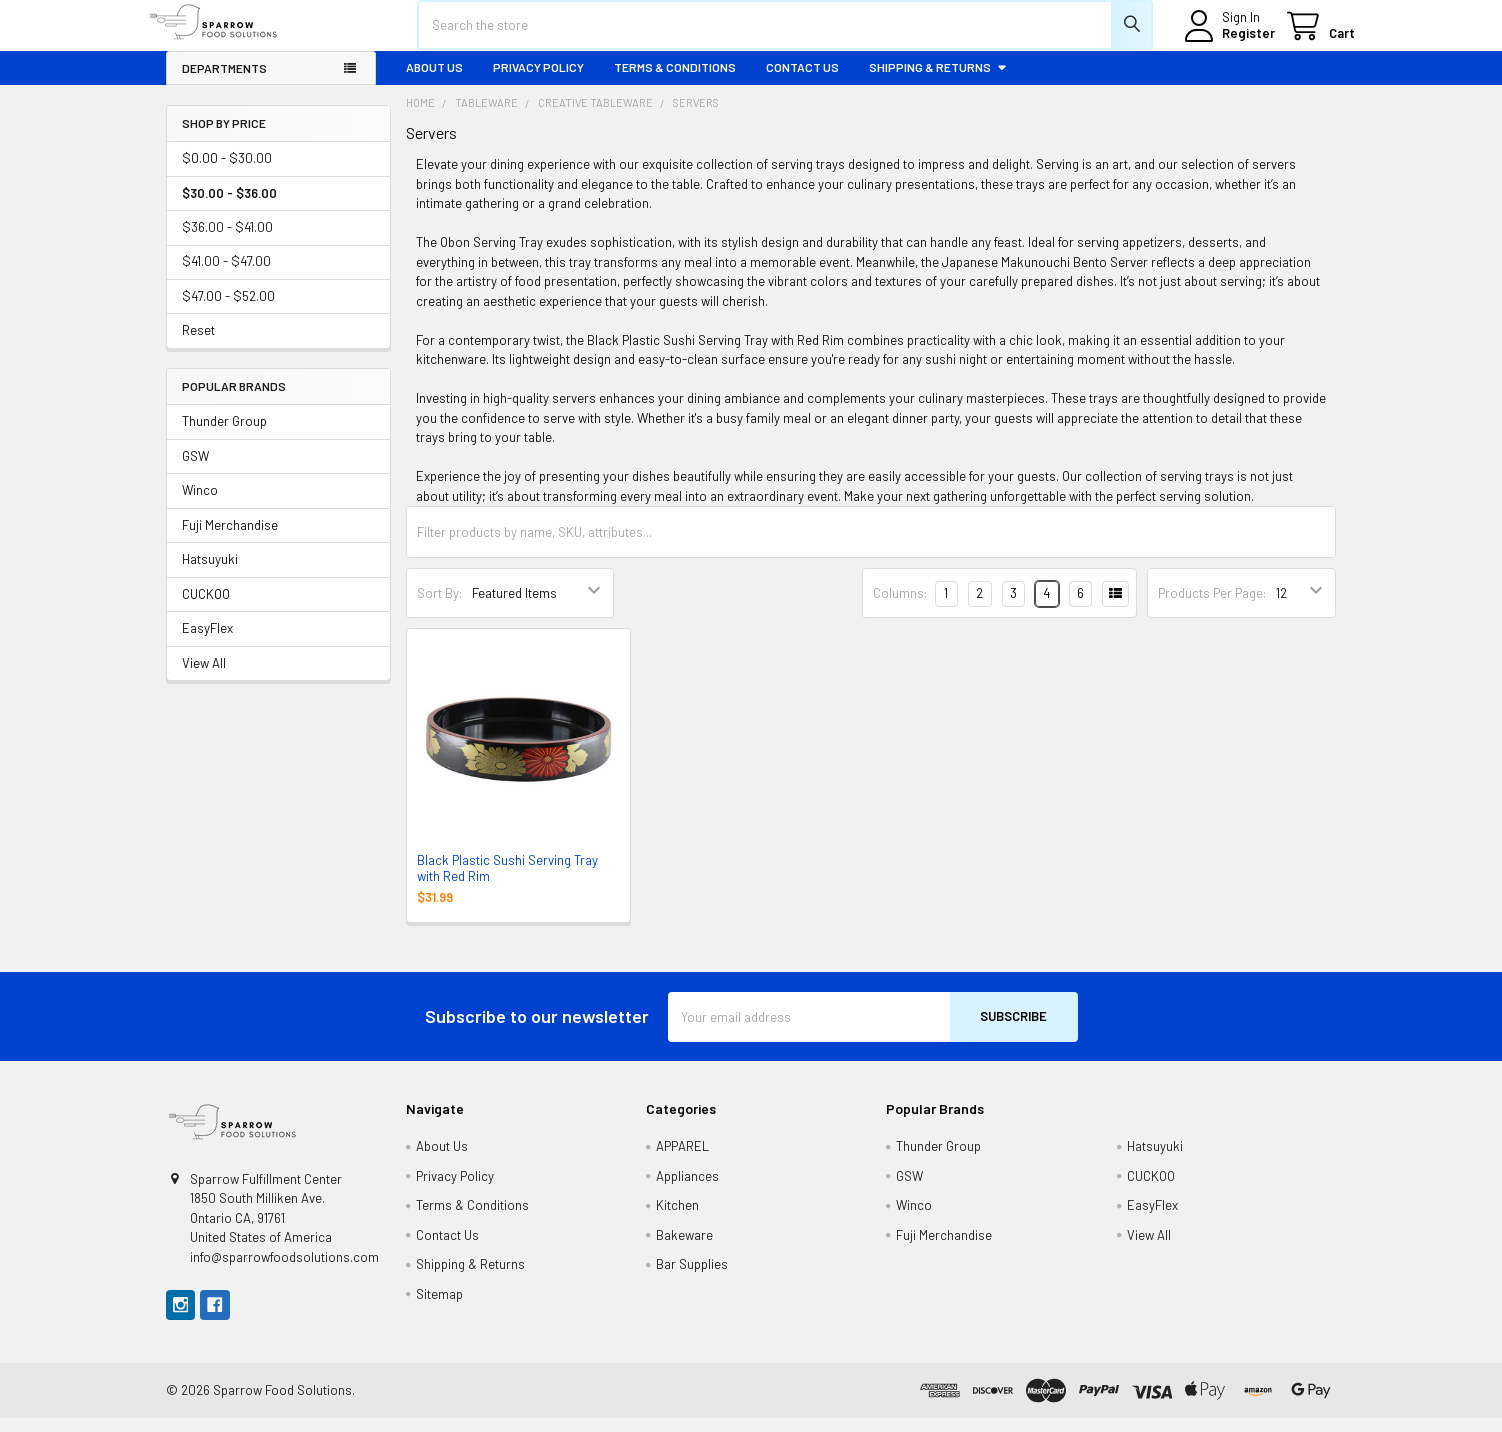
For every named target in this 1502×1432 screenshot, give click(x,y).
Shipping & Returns (938, 81)
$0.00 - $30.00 (227, 172)
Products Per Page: (1212, 607)
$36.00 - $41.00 (227, 241)
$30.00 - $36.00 (229, 207)
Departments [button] (224, 82)
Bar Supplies (692, 1278)
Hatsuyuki (210, 574)
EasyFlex (207, 643)
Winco (200, 505)
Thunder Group (224, 436)
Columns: (900, 607)
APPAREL (682, 1160)
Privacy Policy (538, 81)
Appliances (687, 1190)
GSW (195, 470)
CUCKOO (206, 608)
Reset (198, 345)
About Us (434, 81)
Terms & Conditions (675, 81)
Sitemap (439, 1308)
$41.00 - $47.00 (226, 276)
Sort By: (439, 607)
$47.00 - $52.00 (228, 310)
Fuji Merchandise (230, 539)
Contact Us (802, 81)
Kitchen (677, 1219)
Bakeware (684, 1249)
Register (1229, 43)
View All (204, 677)
